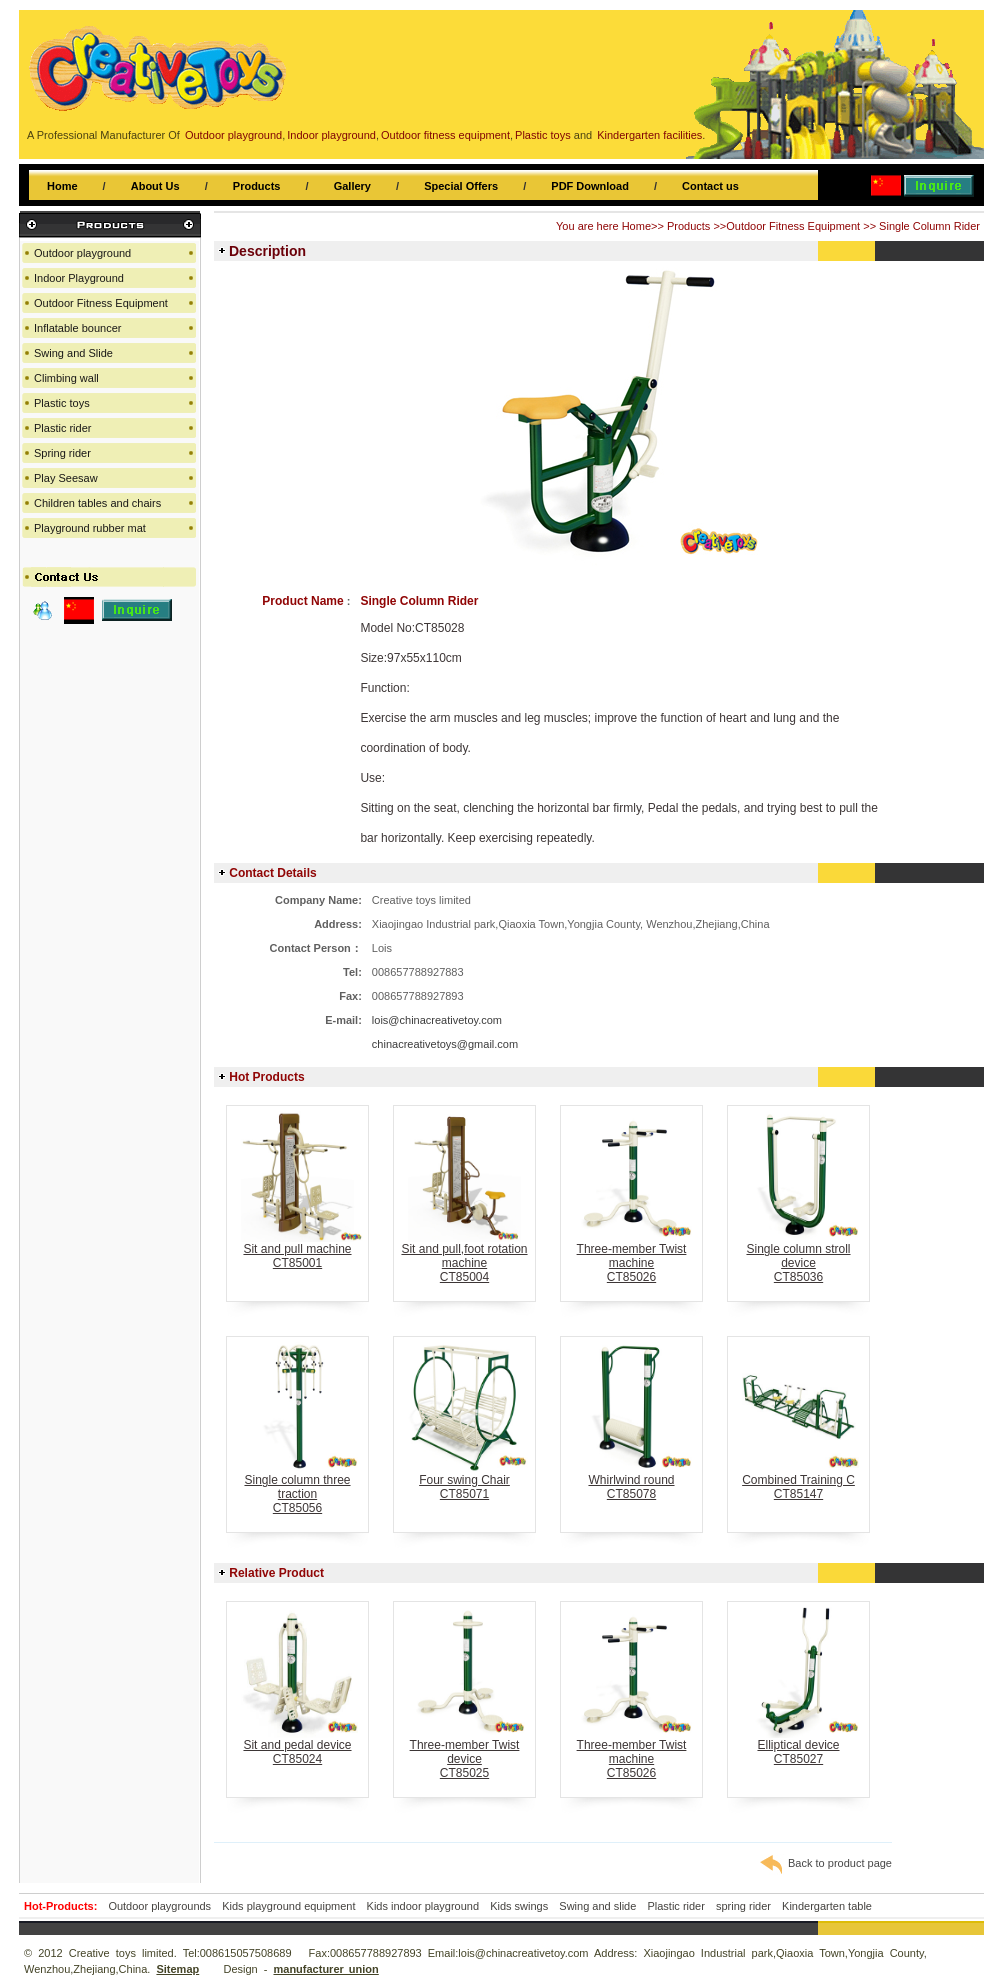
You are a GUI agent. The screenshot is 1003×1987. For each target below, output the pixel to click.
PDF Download (590, 186)
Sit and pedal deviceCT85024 (297, 1746)
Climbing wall (66, 378)
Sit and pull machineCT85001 (297, 1250)
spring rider (743, 1906)
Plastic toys (62, 403)
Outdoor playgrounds (159, 1906)
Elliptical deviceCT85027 (798, 1746)
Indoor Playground (79, 278)
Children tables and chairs (97, 503)
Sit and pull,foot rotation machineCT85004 (464, 1257)
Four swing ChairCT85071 (464, 1481)
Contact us (710, 186)
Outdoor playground (82, 253)
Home (62, 186)
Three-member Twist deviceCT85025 (464, 1753)
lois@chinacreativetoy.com (437, 1020)
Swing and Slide (73, 353)
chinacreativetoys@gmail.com (445, 1044)
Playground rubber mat (90, 528)
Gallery (352, 186)
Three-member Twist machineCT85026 (631, 1257)
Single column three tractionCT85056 (297, 1488)
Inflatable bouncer (77, 328)
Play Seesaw (66, 478)
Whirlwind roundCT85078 (631, 1481)
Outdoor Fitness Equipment (793, 226)
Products (257, 186)
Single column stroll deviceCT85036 (798, 1257)
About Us (155, 186)
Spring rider (62, 453)
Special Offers (461, 186)
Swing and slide (597, 1906)
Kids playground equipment (288, 1906)
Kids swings (519, 1906)
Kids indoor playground (423, 1906)
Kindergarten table (827, 1906)
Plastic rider (62, 428)
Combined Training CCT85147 (798, 1481)
